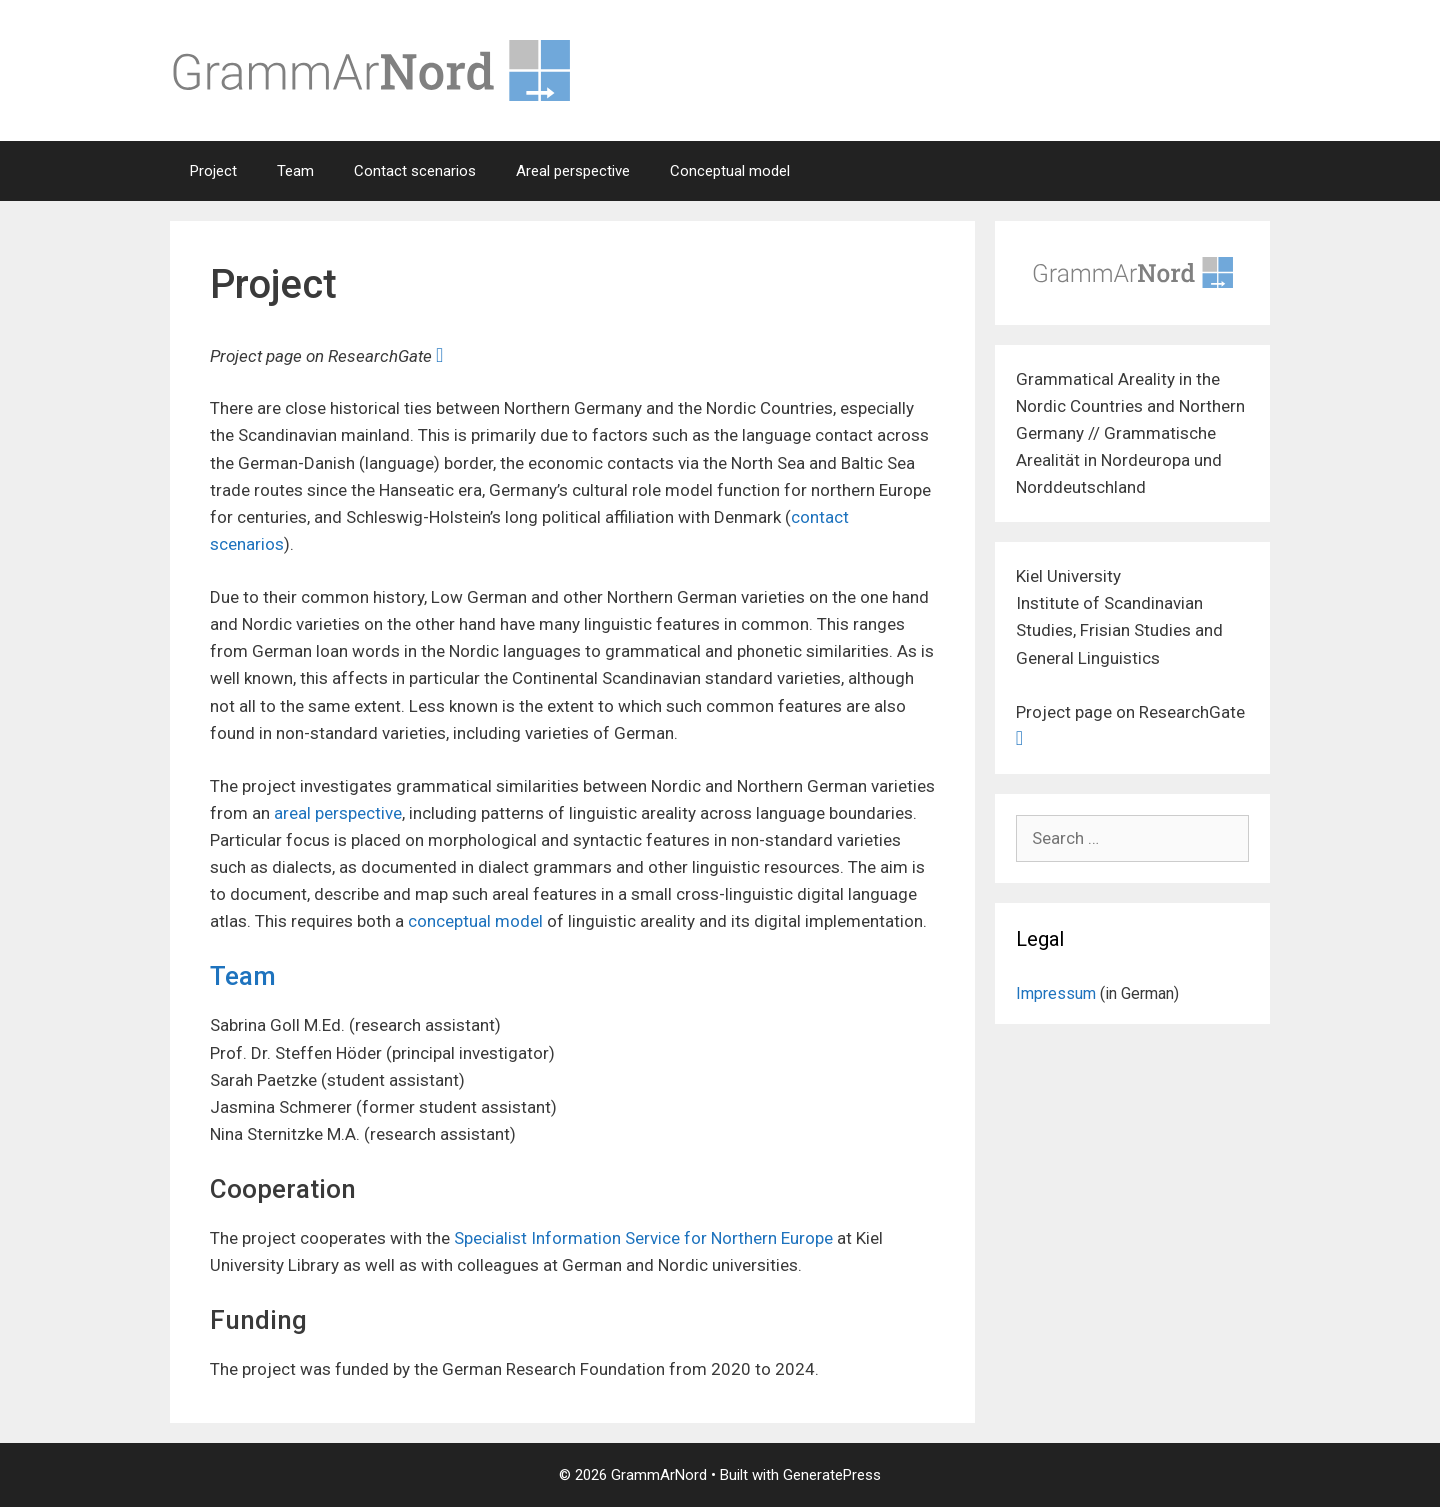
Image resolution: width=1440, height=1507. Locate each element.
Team (295, 171)
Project (213, 171)
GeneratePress (832, 1475)
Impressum (1056, 993)
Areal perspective (573, 171)
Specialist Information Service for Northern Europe (643, 1238)
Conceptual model (730, 171)
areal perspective (338, 813)
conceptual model (475, 921)
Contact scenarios (415, 171)
